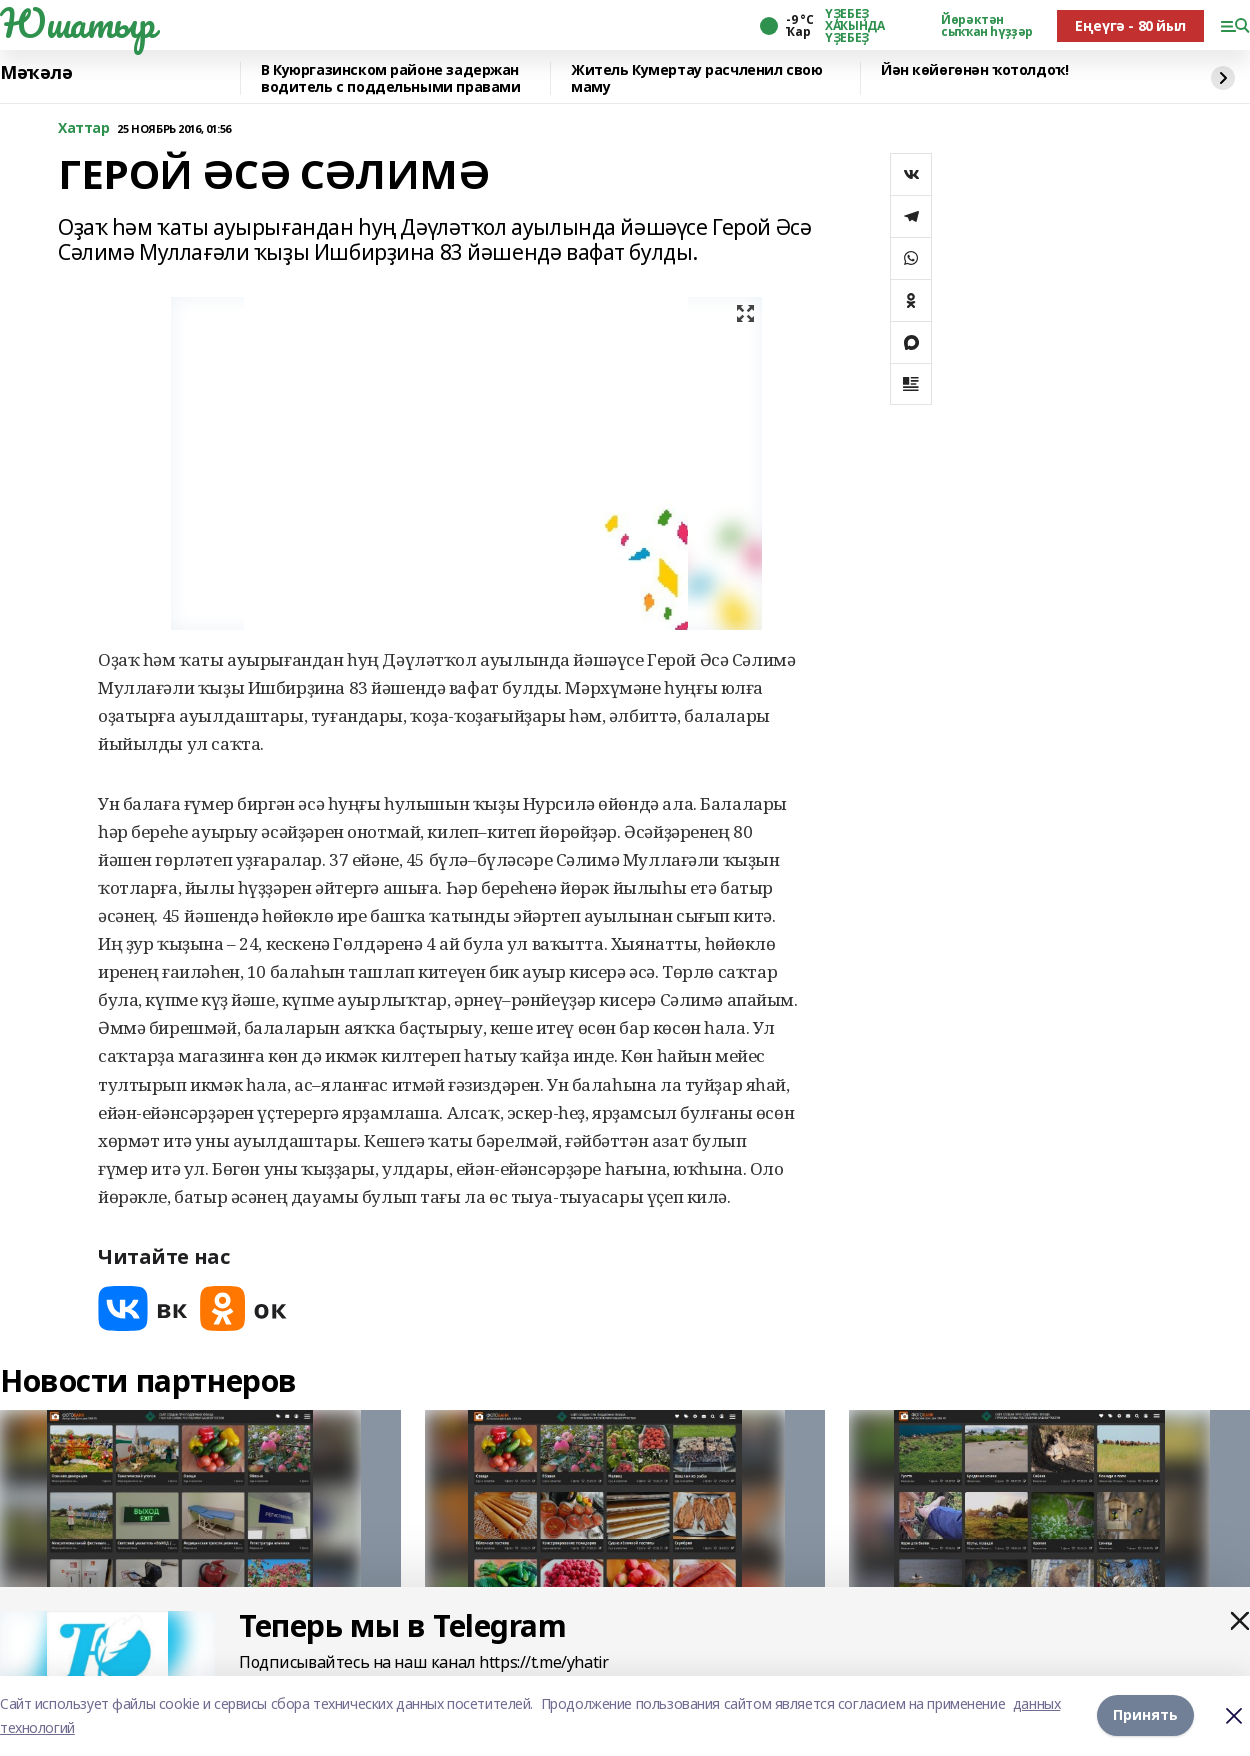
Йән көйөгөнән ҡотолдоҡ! (974, 70)
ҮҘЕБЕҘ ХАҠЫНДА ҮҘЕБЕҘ (854, 26)
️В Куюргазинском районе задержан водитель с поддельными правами (390, 78)
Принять (1145, 1715)
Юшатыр (77, 23)
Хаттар (83, 128)
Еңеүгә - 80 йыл (1130, 25)
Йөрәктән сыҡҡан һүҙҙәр (987, 26)
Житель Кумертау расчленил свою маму (696, 78)
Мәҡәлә (36, 73)
